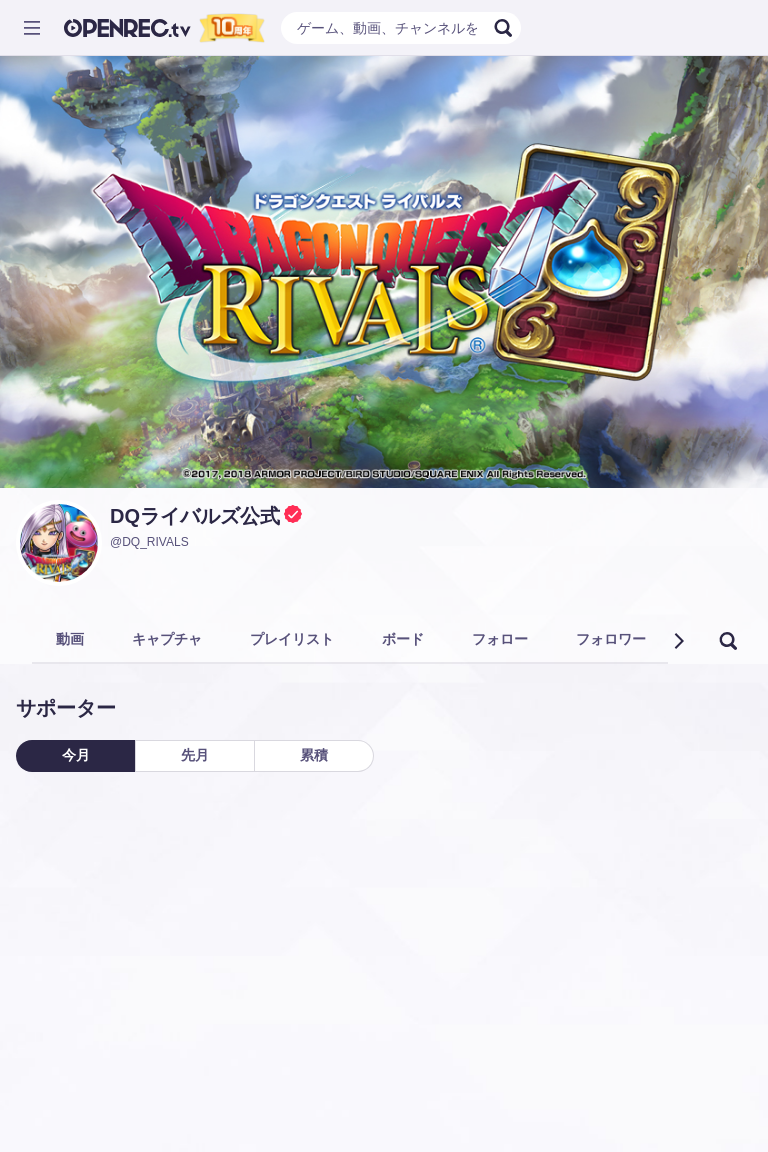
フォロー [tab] (500, 639)
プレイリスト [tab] (292, 639)
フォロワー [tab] (611, 639)
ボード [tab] (403, 639)
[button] (678, 641)
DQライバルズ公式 (195, 516)
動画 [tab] (70, 639)
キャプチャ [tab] (167, 639)
